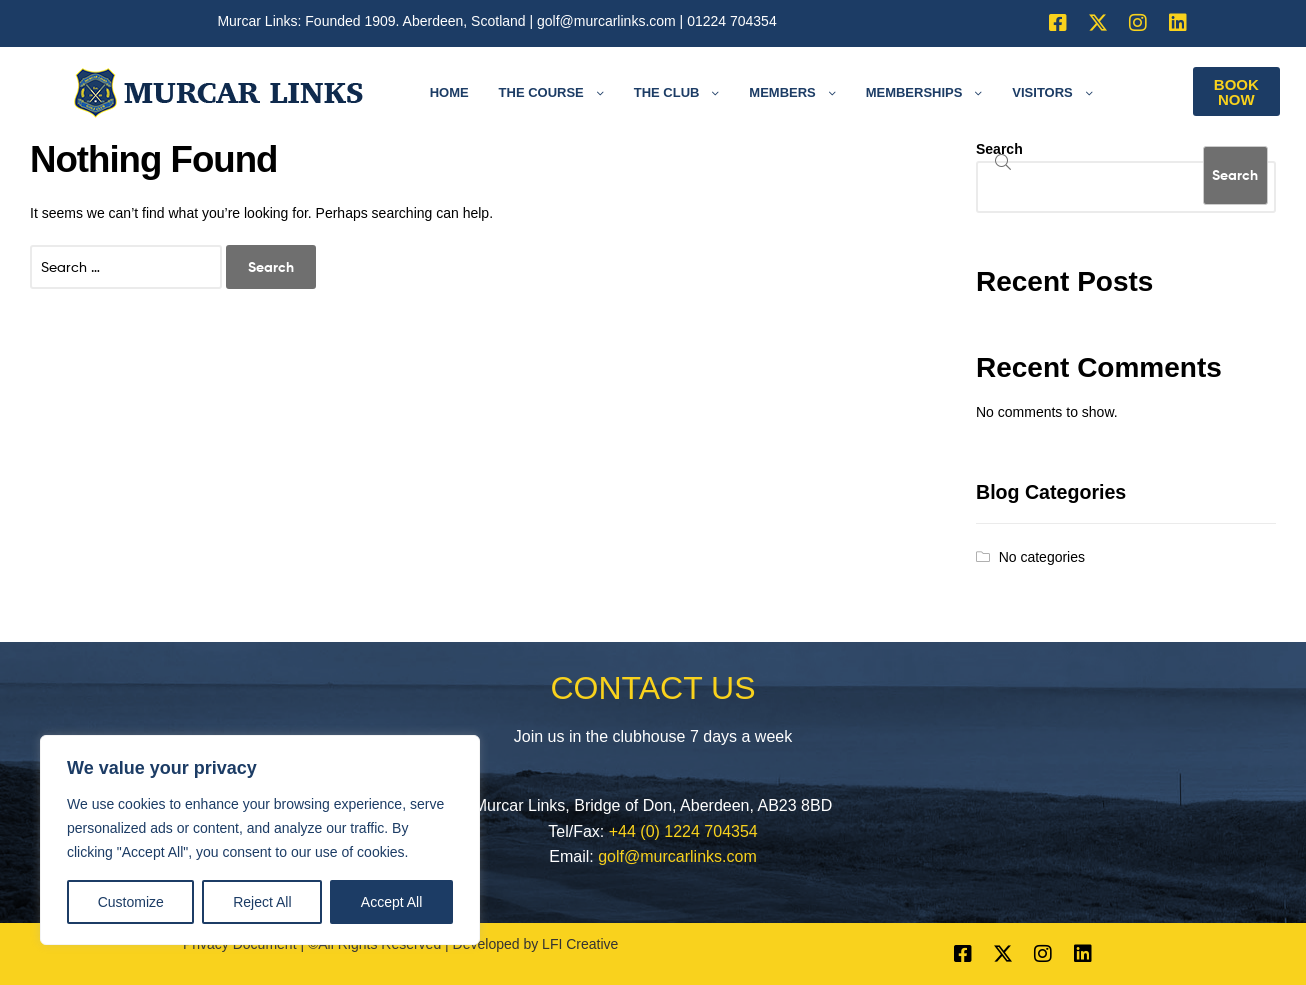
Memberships (914, 92)
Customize (131, 902)
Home (449, 92)
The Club (667, 92)
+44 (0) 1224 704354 (683, 831)
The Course (541, 92)
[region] (260, 840)
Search (999, 149)
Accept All (391, 902)
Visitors (1042, 92)
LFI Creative (580, 944)
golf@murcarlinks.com (606, 21)
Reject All (262, 902)
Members (782, 92)
